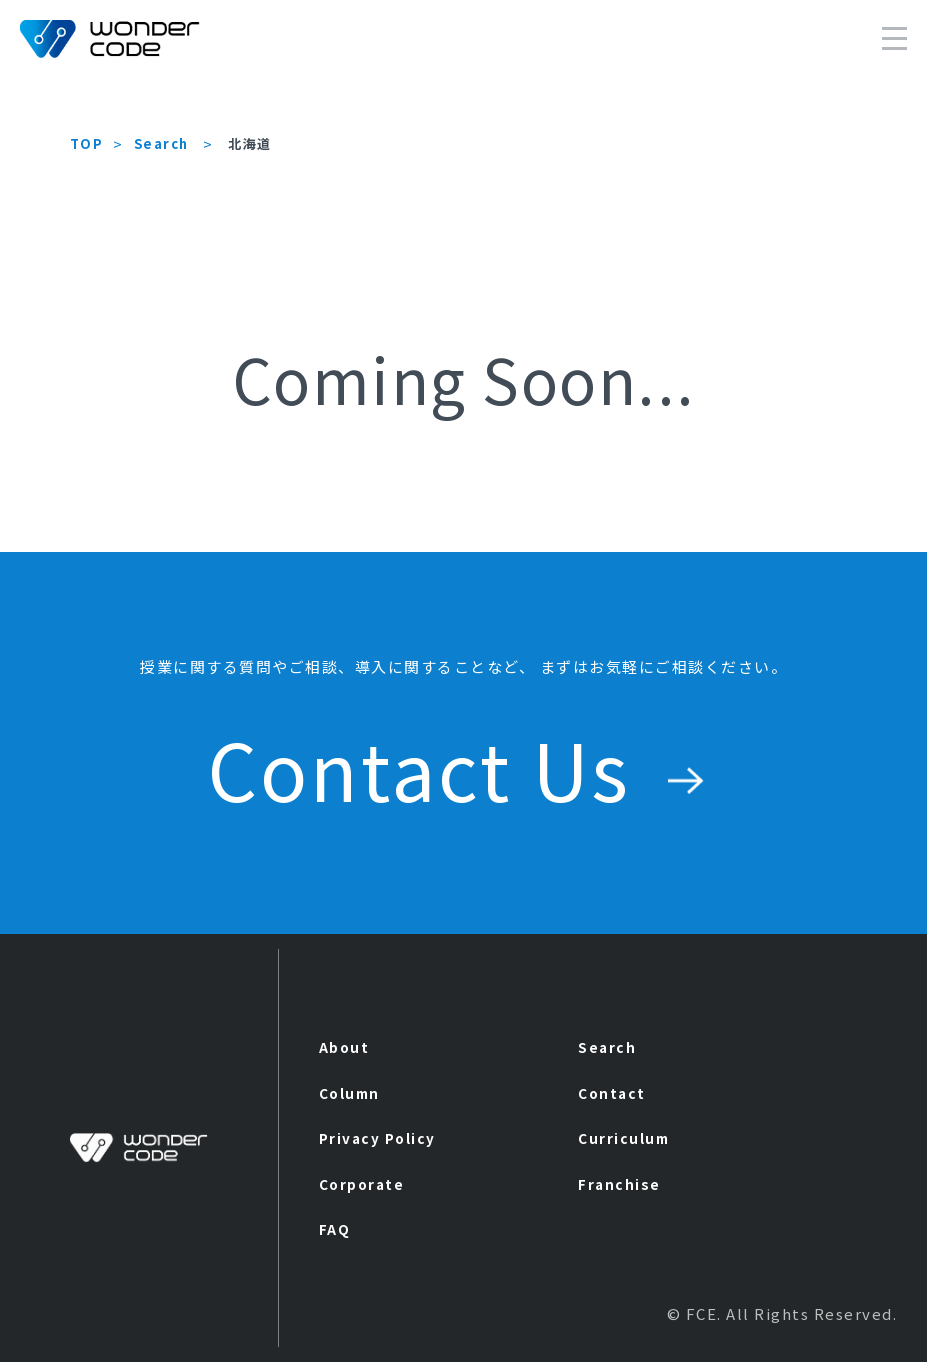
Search (161, 143)
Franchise (619, 1184)
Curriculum (623, 1138)
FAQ (335, 1229)
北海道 (250, 143)
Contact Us (464, 768)
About (344, 1047)
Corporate (362, 1184)
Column (349, 1093)
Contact (612, 1093)
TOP (87, 143)
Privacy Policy (377, 1138)
